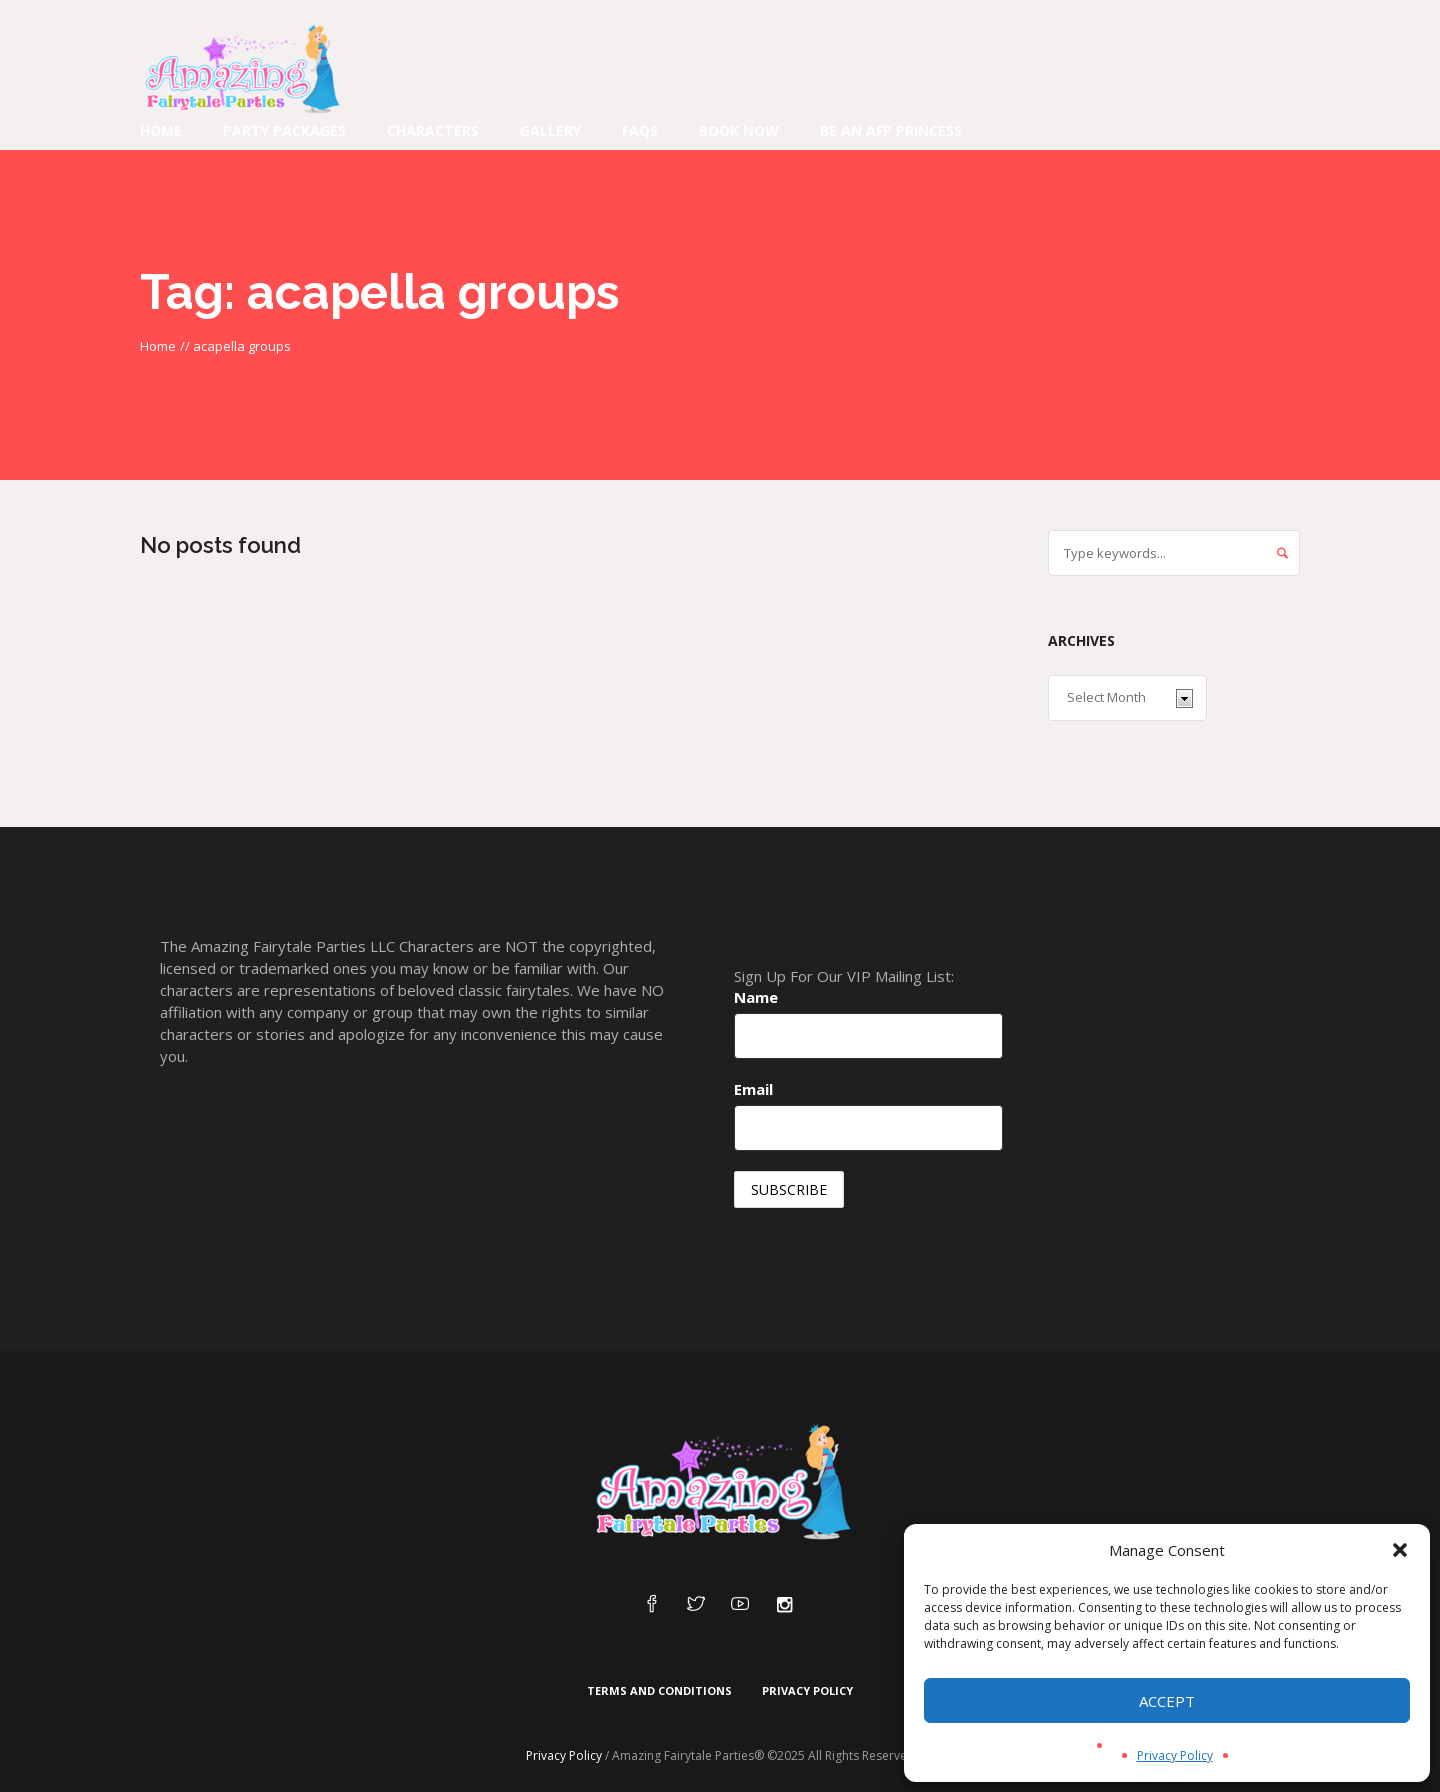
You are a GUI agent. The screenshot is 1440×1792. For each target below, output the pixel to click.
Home (158, 346)
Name (756, 997)
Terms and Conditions (659, 1690)
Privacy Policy (1175, 1755)
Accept (1167, 1701)
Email (753, 1089)
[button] (1400, 1550)
